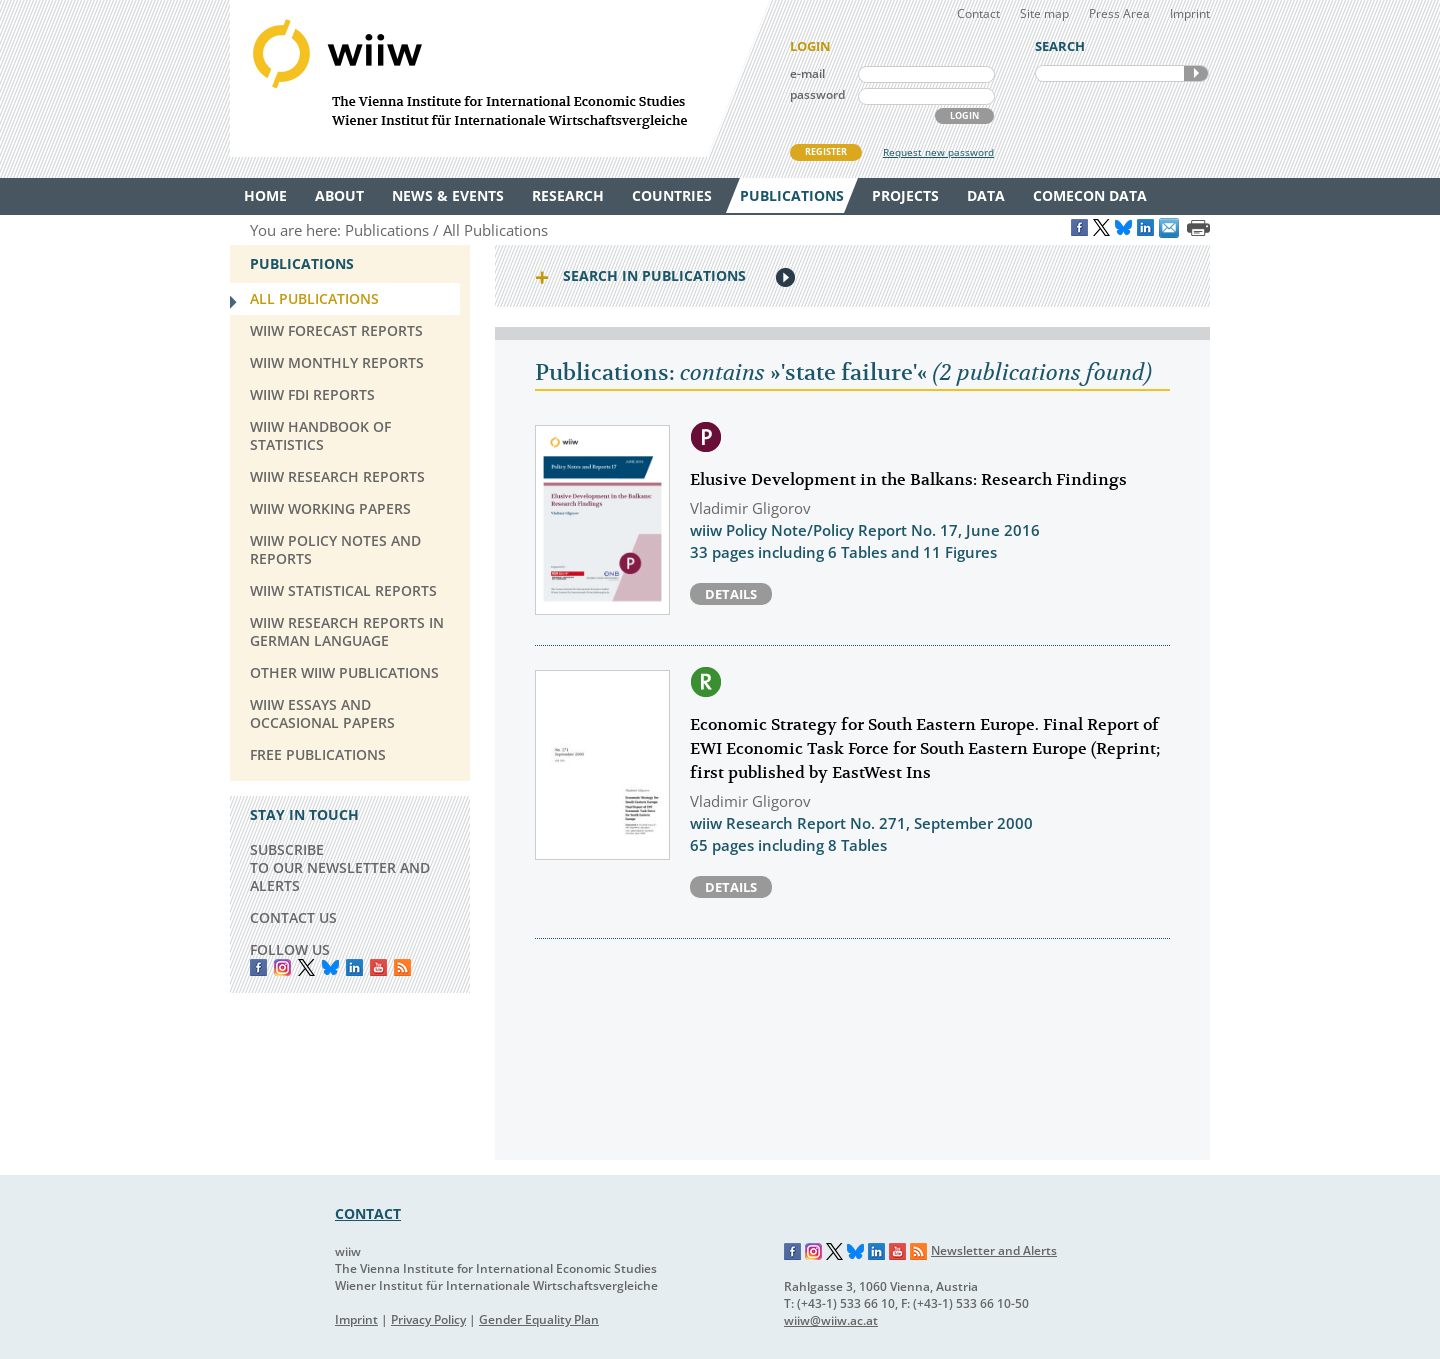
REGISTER (826, 151)
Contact (978, 13)
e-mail (807, 73)
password (817, 94)
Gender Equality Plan (539, 1319)
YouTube (378, 967)
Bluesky (330, 967)
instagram (282, 967)
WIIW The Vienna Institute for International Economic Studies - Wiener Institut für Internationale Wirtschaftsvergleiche (500, 78)
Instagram (814, 1252)
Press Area (1119, 13)
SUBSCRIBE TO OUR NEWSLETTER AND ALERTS (340, 867)
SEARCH (1196, 73)
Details (731, 594)
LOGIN (964, 115)
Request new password (938, 152)
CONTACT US (293, 917)
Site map (1044, 13)
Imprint (1190, 13)
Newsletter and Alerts (994, 1250)
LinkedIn (354, 967)
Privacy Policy (428, 1319)
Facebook (258, 967)
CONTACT (368, 1213)
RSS (402, 967)
